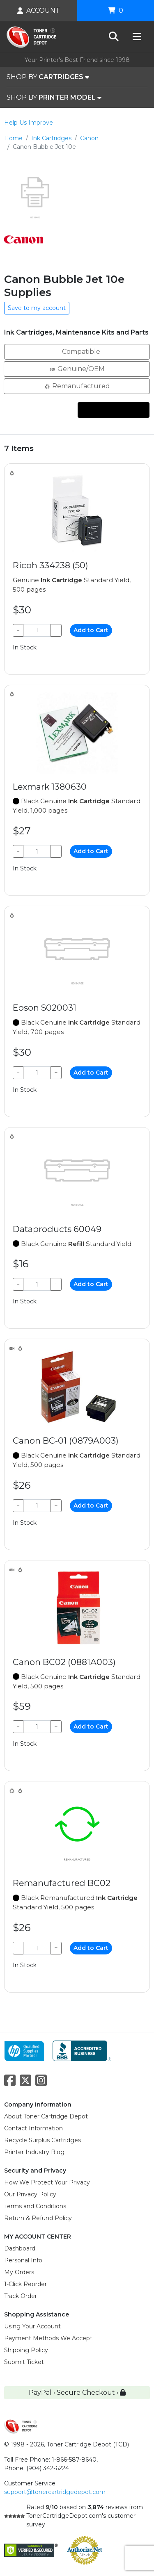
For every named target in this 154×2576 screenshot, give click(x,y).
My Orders (19, 2272)
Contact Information (33, 2128)
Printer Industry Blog (34, 2152)
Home (13, 138)
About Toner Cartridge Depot (46, 2116)
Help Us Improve (28, 122)
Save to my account (37, 308)
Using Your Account (32, 2326)
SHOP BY (48, 77)
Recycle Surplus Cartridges (42, 2140)
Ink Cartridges (51, 138)
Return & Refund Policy (38, 2218)
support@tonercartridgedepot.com (55, 2492)
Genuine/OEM (77, 368)
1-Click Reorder (25, 2284)
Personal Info (23, 2260)
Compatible (77, 351)
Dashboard (19, 2248)
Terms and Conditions (35, 2206)
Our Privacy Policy (30, 2194)
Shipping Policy (26, 2350)
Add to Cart (91, 630)
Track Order (20, 2296)
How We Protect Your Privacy (47, 2182)
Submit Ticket (24, 2362)
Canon (89, 138)
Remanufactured (77, 385)
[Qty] (37, 630)
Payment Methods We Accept (48, 2338)
